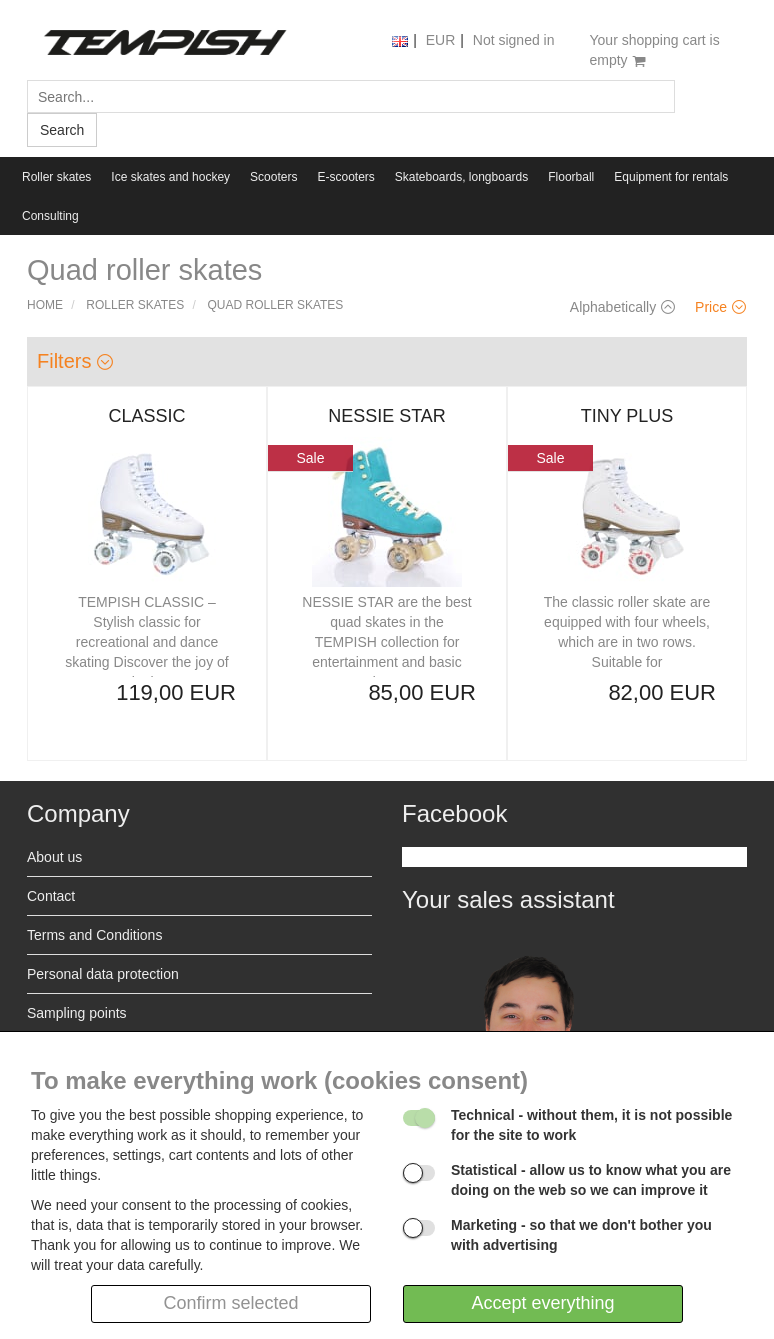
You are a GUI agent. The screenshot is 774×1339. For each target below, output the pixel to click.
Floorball (571, 177)
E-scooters (345, 177)
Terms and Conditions (94, 935)
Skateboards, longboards (461, 177)
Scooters (273, 177)
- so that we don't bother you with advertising (581, 1235)
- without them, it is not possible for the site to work (591, 1125)
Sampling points (77, 1013)
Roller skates (56, 177)
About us (54, 857)
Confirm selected (230, 1303)
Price (720, 307)
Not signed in (514, 40)
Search (62, 130)
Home (45, 305)
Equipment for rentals (671, 177)
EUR (441, 40)
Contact (51, 896)
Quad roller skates (276, 305)
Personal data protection (103, 974)
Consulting (50, 216)
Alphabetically (622, 307)
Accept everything (542, 1303)
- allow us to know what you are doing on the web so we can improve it (591, 1180)
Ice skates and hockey (170, 177)
